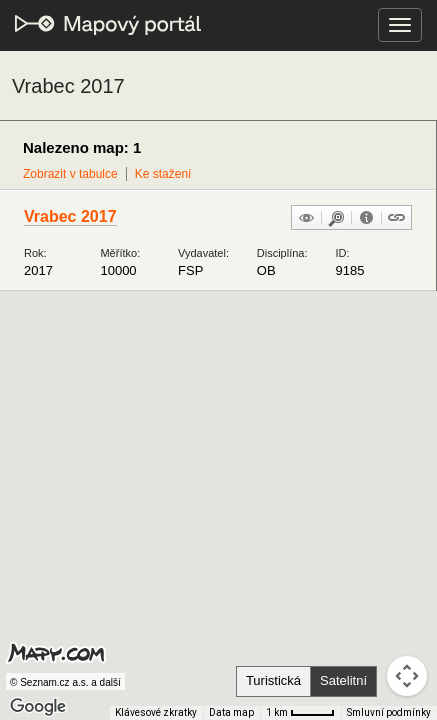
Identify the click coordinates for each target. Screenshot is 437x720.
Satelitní (343, 680)
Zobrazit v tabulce (70, 174)
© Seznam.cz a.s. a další (65, 682)
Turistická (273, 680)
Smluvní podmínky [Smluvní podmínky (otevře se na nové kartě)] (389, 712)
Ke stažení (163, 174)
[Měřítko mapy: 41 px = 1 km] (300, 713)
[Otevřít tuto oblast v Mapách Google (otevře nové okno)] (38, 707)
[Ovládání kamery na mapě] (407, 676)
